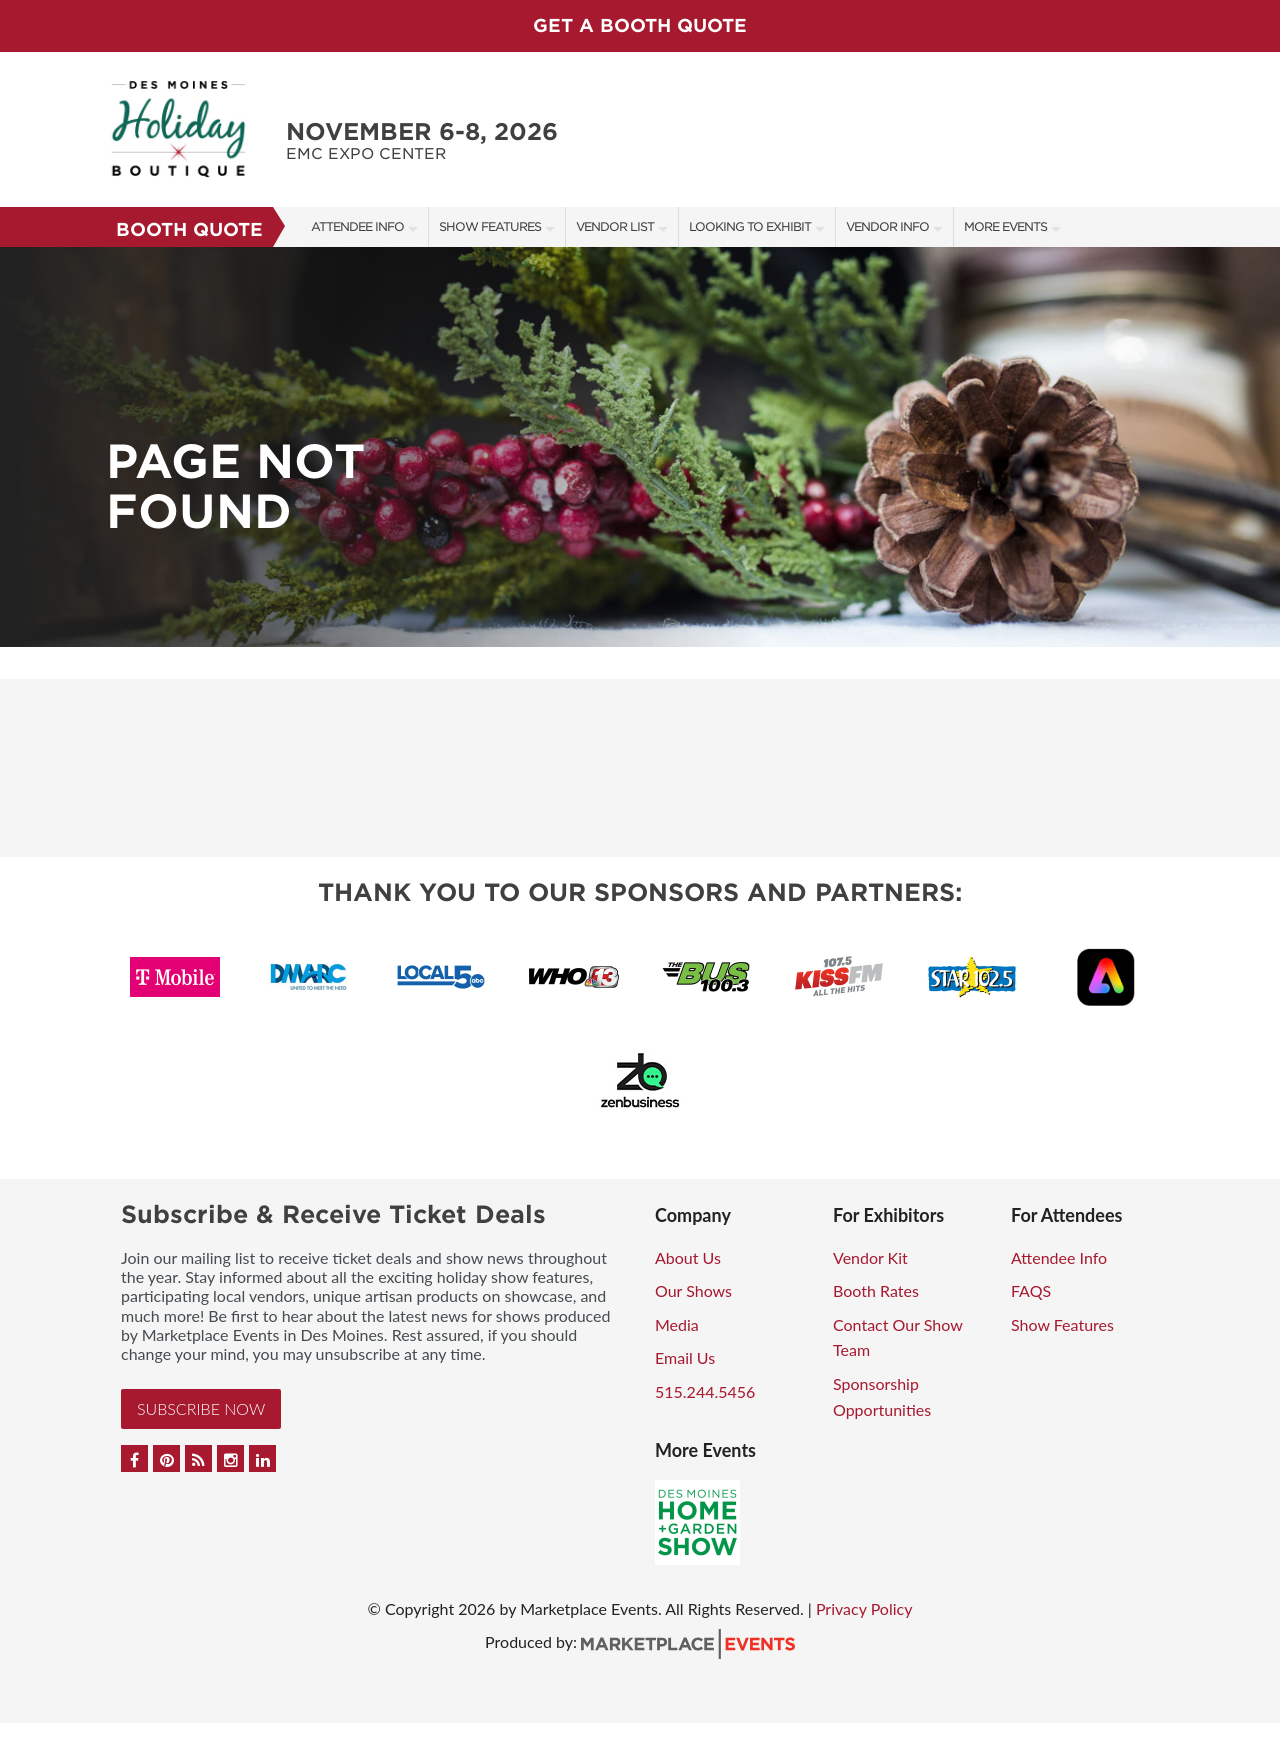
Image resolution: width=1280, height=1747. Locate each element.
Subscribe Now (201, 1408)
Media (677, 1324)
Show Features (490, 226)
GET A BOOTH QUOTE (640, 25)
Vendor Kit (870, 1257)
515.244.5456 (705, 1391)
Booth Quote (189, 229)
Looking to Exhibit (750, 226)
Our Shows (693, 1290)
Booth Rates (876, 1290)
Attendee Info (357, 226)
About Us (688, 1257)
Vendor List (615, 226)
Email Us (685, 1357)
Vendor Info (887, 226)
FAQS (1031, 1290)
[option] (640, 447)
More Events (1005, 226)
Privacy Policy (864, 1608)
